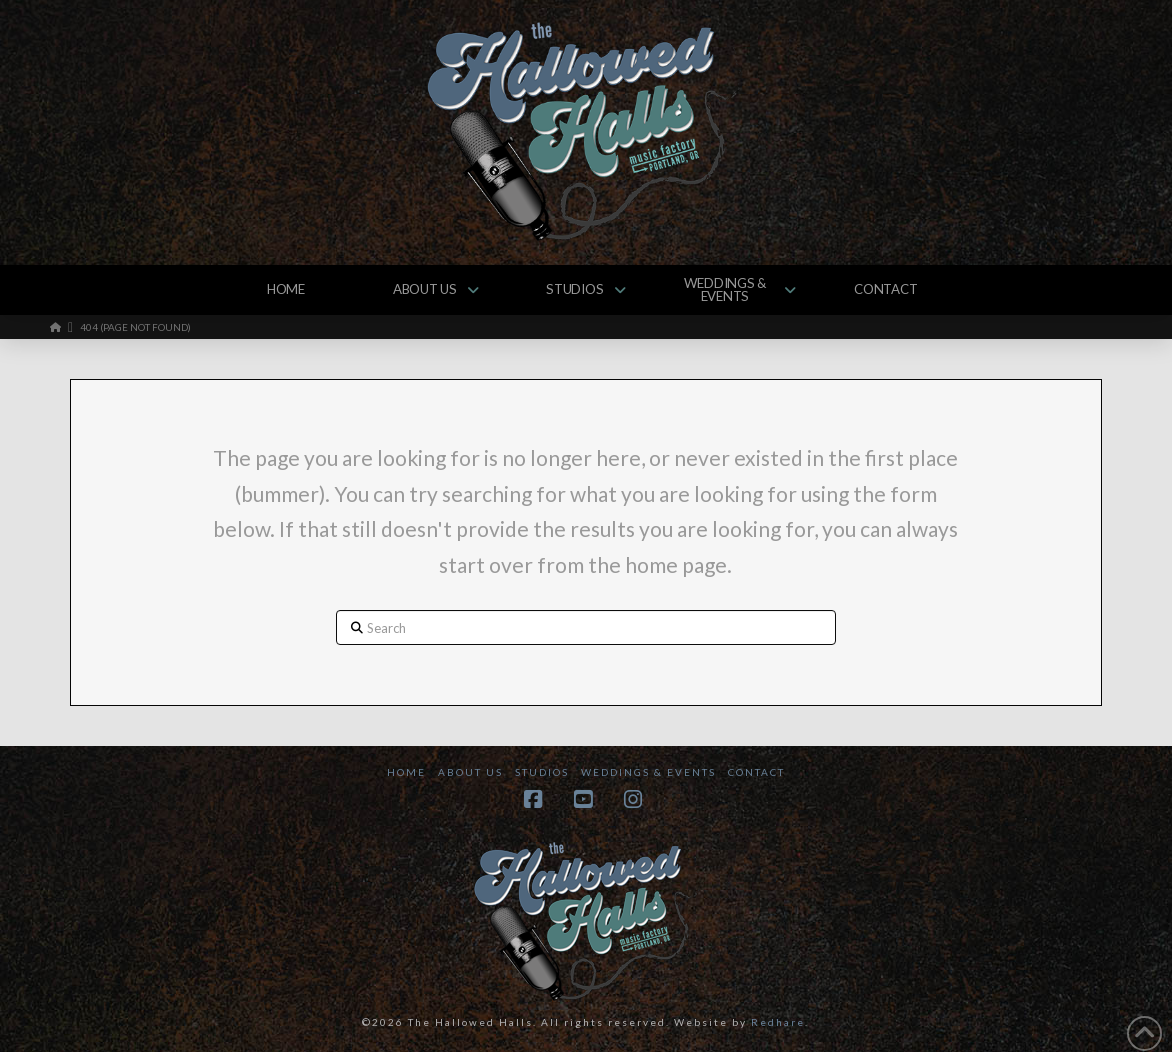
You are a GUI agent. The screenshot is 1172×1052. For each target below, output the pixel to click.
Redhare (778, 1022)
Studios (542, 772)
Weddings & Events (648, 772)
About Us (470, 772)
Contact (756, 772)
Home (406, 772)
